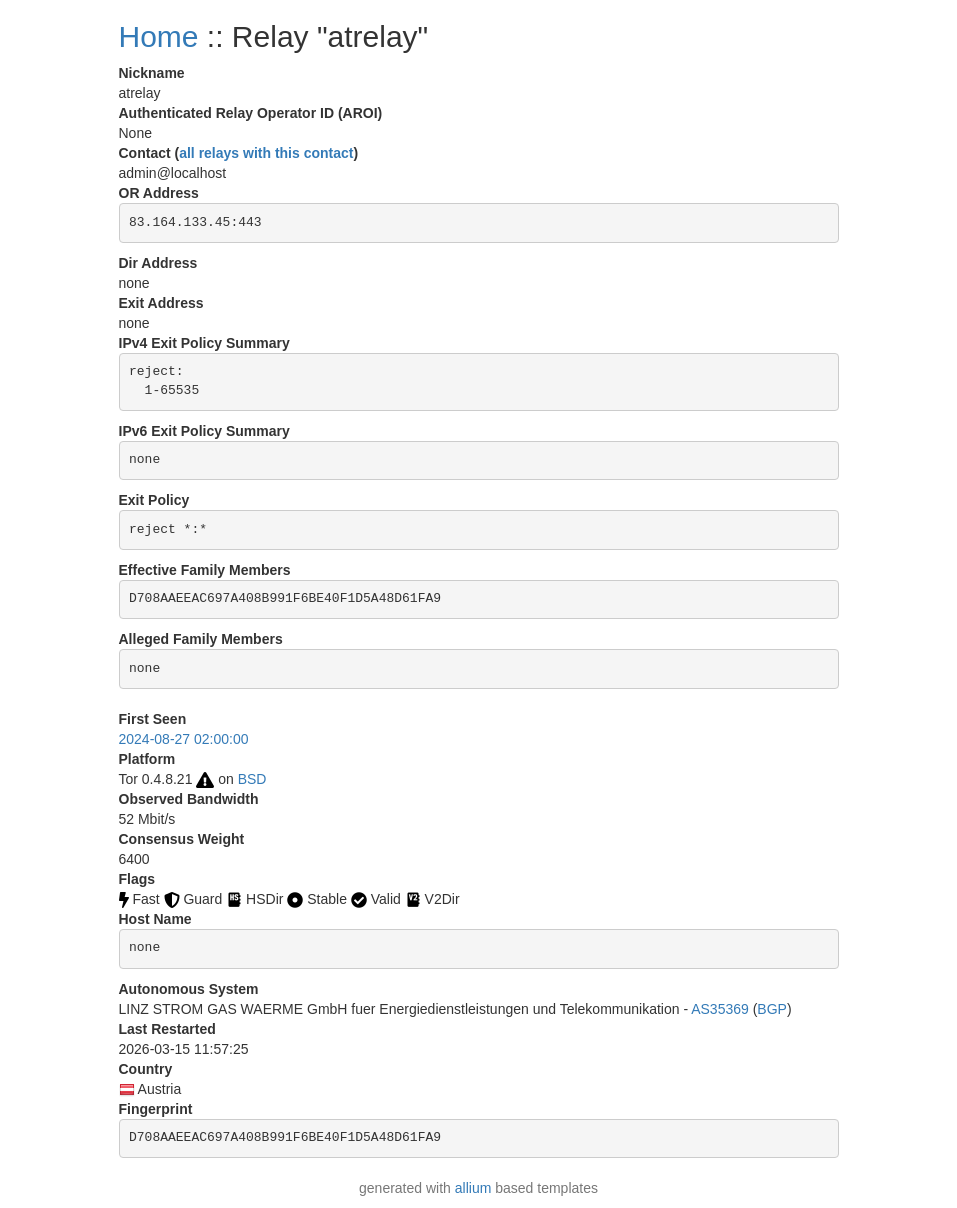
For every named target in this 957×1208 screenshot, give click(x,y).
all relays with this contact (266, 153)
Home (159, 36)
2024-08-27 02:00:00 (184, 739)
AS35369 (720, 1009)
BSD (252, 779)
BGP (772, 1009)
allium (473, 1188)
